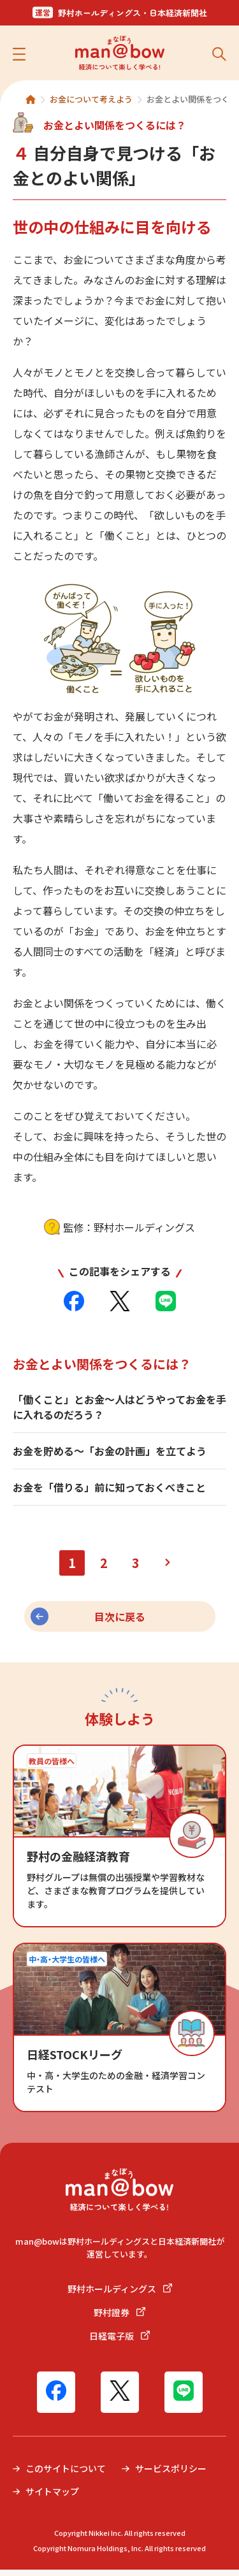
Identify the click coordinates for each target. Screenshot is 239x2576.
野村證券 (119, 2318)
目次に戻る (119, 1622)
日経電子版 (119, 2342)
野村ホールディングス (120, 2295)
